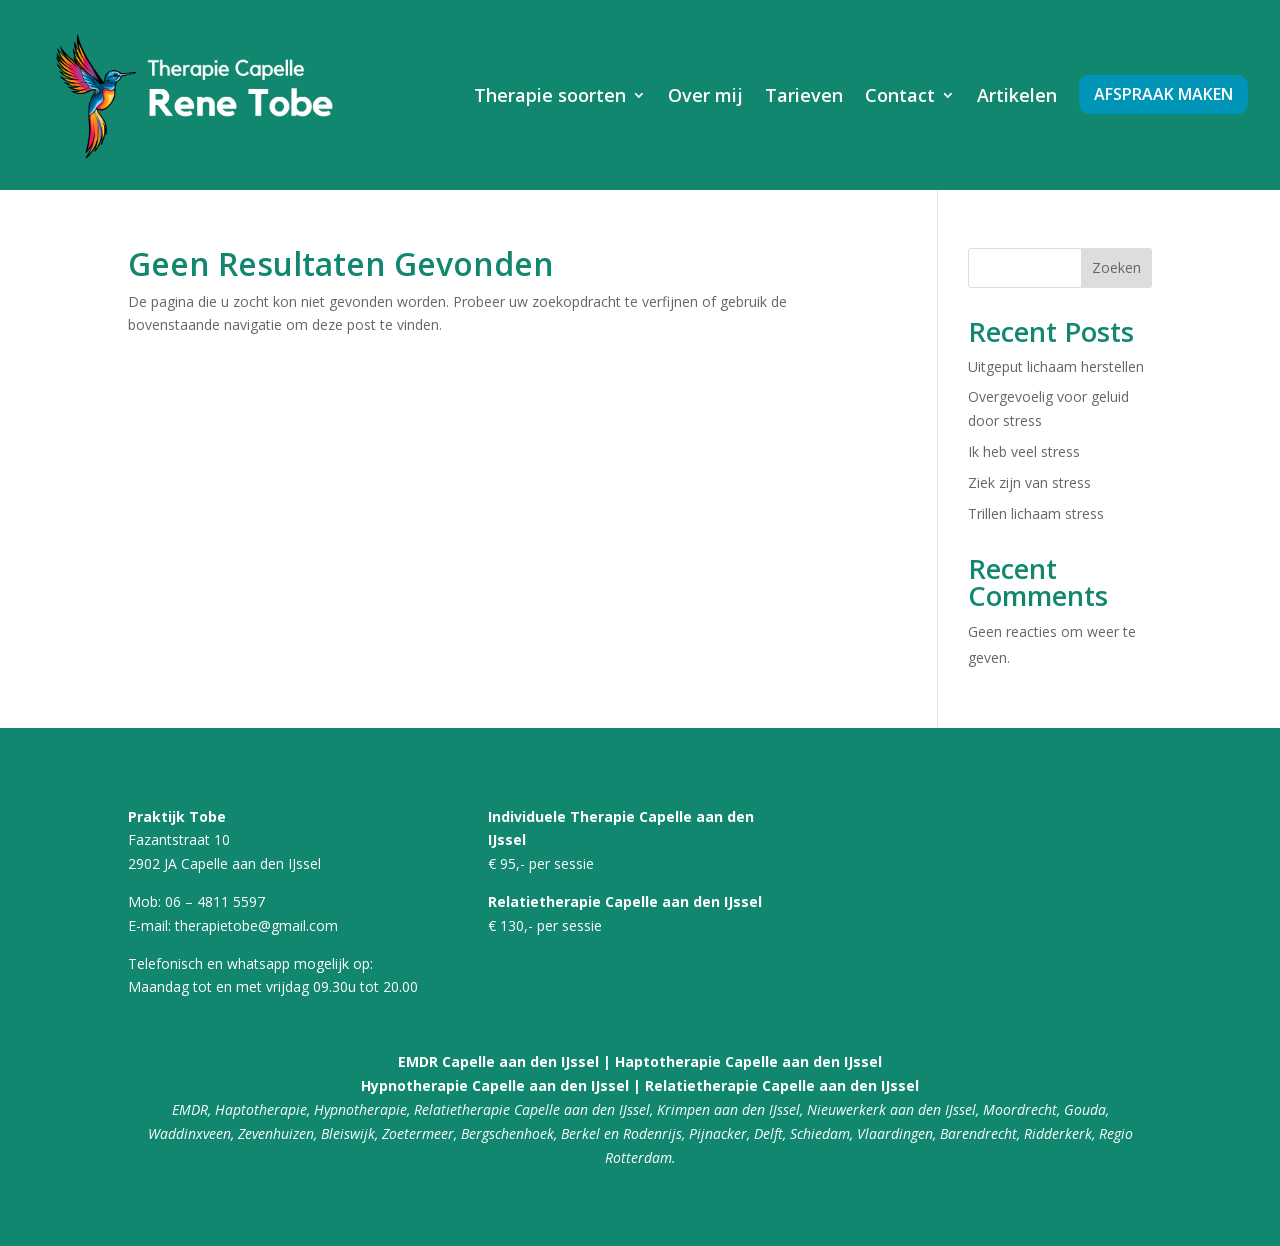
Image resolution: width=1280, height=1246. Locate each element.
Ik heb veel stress (1024, 451)
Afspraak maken (1163, 94)
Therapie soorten (550, 95)
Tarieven (804, 95)
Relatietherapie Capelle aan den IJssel (782, 1085)
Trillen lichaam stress (1036, 513)
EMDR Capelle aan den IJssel (498, 1061)
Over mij (705, 95)
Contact (900, 95)
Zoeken (1116, 267)
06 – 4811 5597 (215, 901)
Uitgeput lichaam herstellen (1056, 366)
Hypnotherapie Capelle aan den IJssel (495, 1085)
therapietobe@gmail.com (256, 925)
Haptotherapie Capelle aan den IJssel (746, 1061)
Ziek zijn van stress (1029, 482)
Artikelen (1017, 95)
